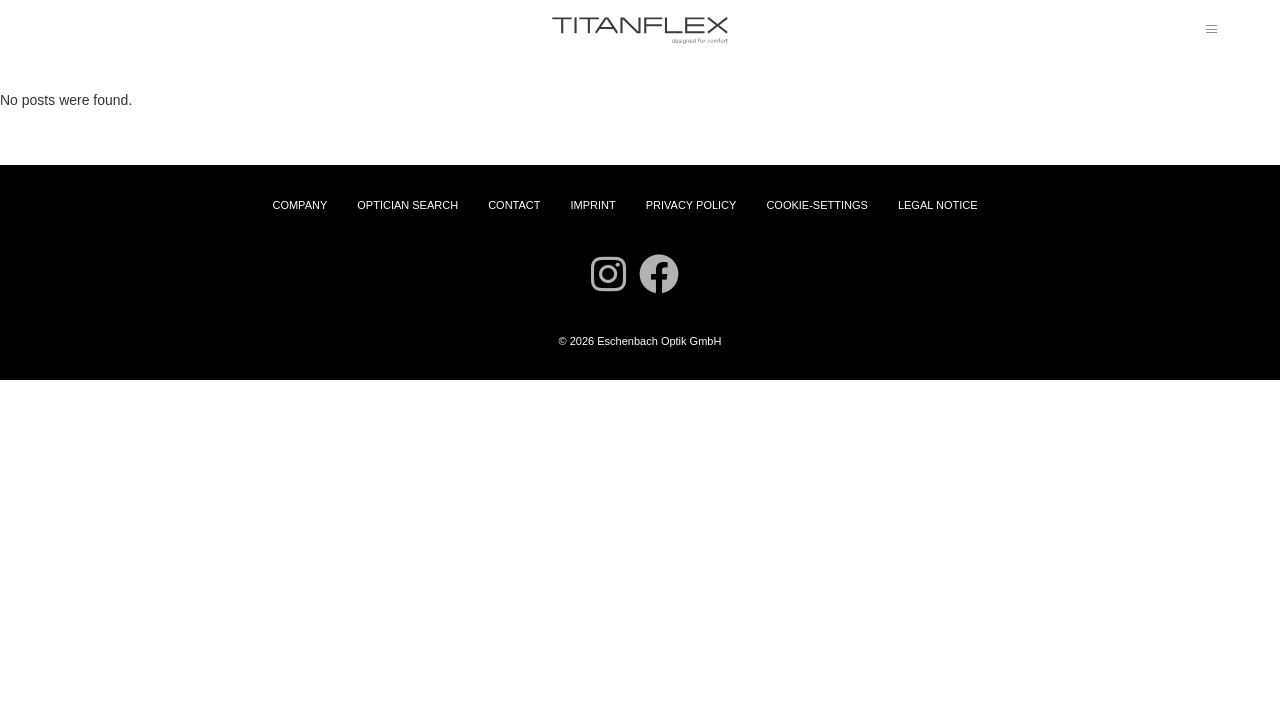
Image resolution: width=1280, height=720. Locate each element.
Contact (514, 205)
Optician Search (407, 205)
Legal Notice (938, 205)
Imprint (592, 205)
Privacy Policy (691, 205)
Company (299, 205)
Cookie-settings (816, 205)
